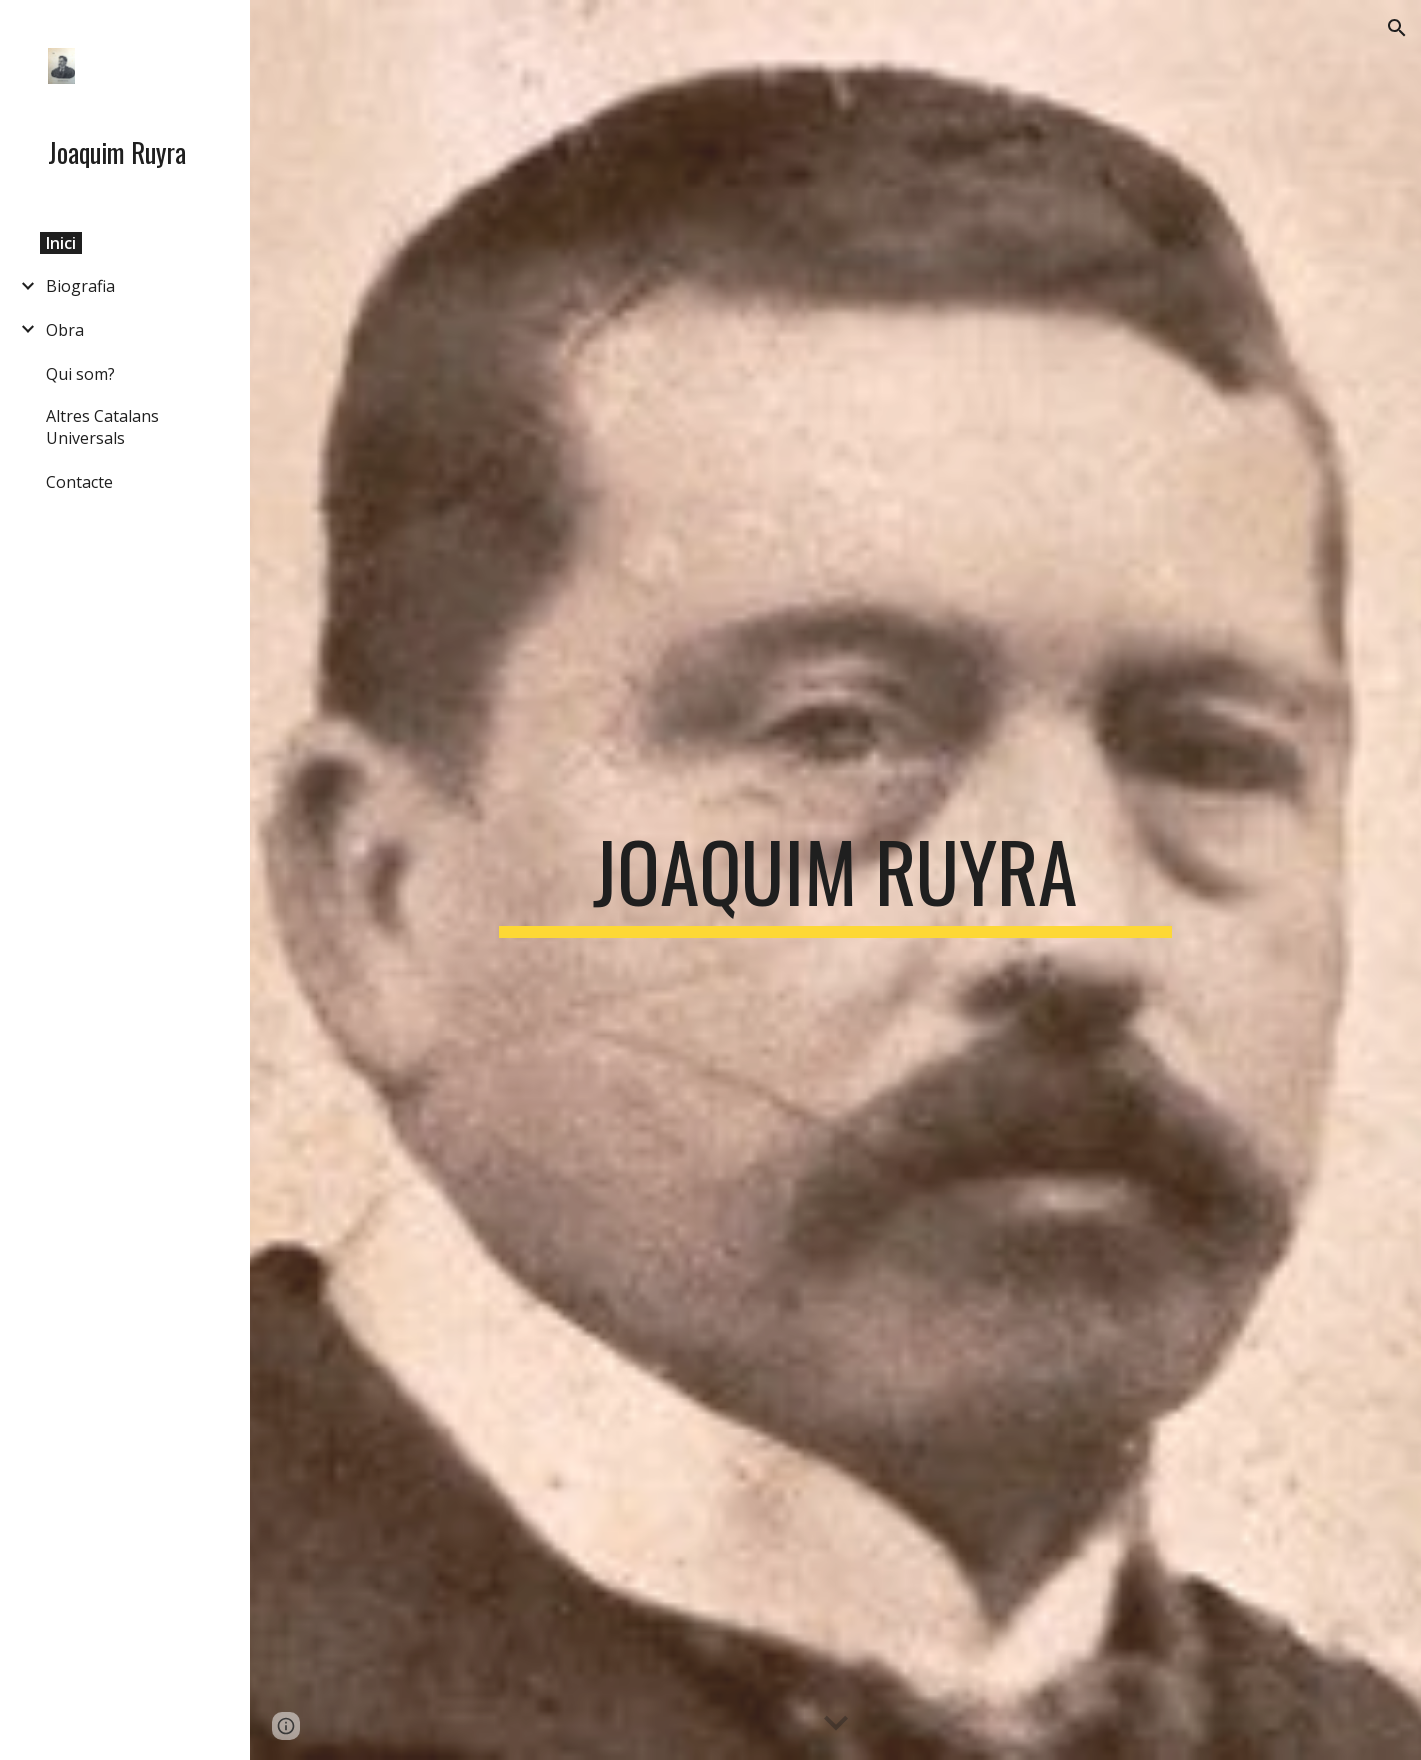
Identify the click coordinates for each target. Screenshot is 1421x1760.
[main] (836, 880)
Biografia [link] (80, 286)
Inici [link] (61, 243)
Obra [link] (65, 330)
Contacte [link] (79, 482)
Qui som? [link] (80, 374)
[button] (1397, 28)
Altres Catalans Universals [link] (102, 427)
